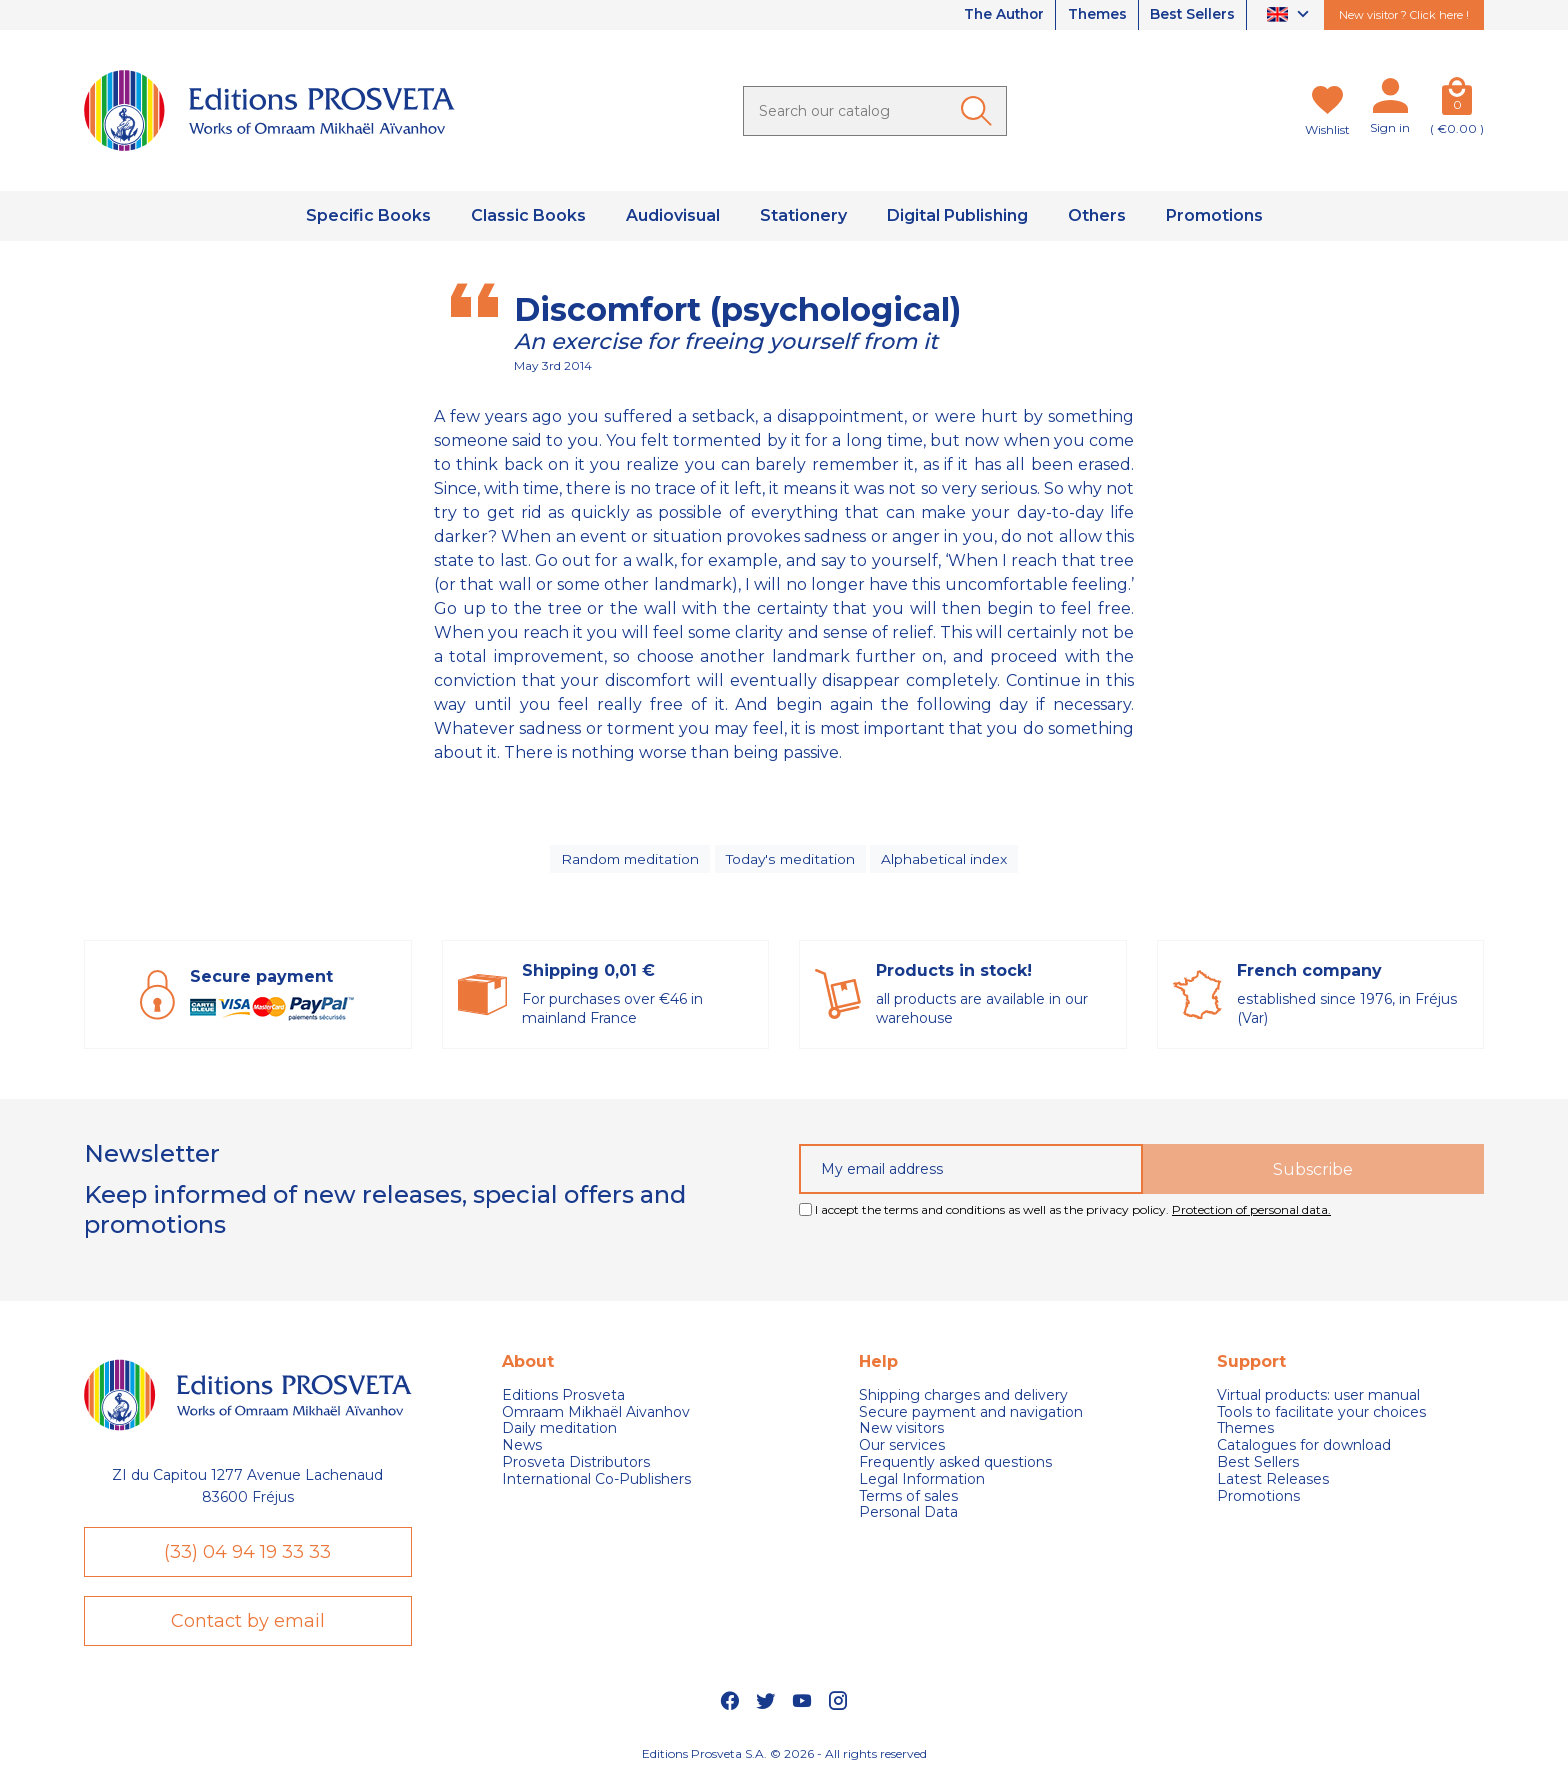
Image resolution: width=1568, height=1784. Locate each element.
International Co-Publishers (596, 1482)
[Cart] (1457, 100)
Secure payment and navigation (971, 1414)
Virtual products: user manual (1318, 1398)
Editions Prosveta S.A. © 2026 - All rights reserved (784, 1759)
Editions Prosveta (563, 1398)
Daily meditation (559, 1431)
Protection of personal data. (1251, 1212)
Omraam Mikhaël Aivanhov (596, 1414)
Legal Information (922, 1482)
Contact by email (248, 1625)
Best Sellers (1191, 15)
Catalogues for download (1304, 1448)
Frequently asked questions (955, 1465)
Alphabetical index (947, 860)
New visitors (901, 1431)
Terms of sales (908, 1498)
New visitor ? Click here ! (1404, 15)
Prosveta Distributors (576, 1465)
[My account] (1390, 100)
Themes (1093, 15)
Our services (902, 1448)
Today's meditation (792, 860)
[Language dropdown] (1290, 15)
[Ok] (980, 111)
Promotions (1258, 1498)
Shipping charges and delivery (963, 1398)
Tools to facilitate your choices (1321, 1414)
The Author (996, 15)
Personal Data (908, 1515)
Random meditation (629, 860)
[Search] (875, 111)
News (522, 1448)
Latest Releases (1273, 1482)
